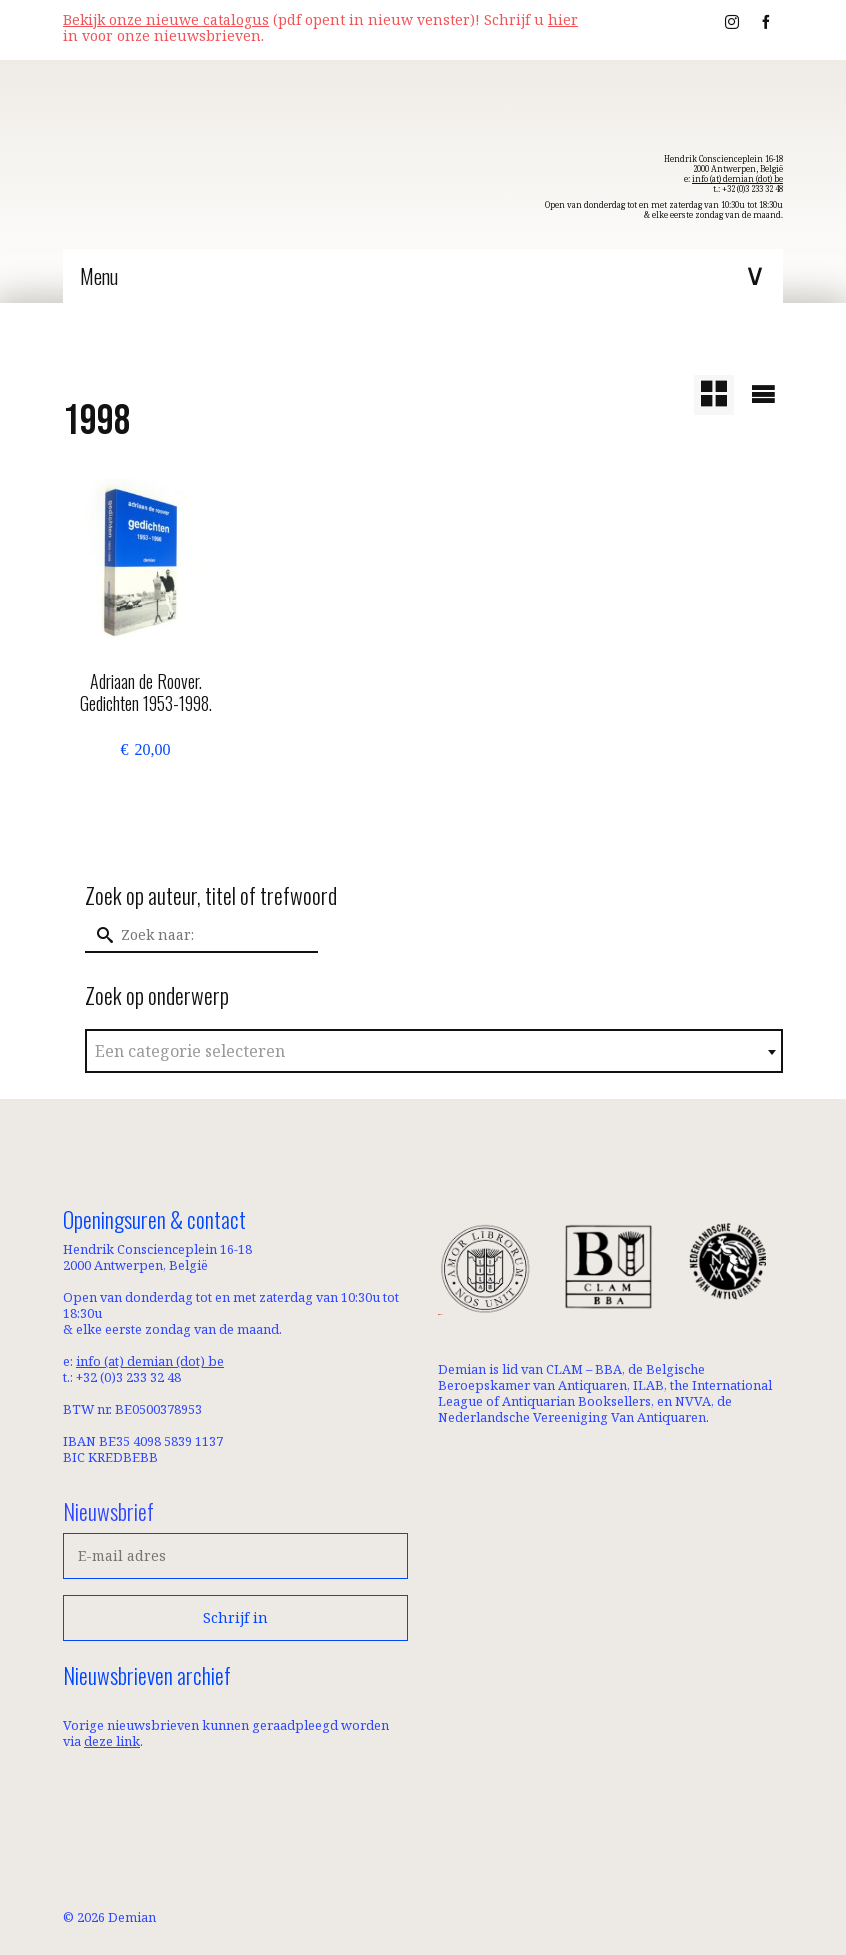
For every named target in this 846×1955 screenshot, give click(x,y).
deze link (112, 1741)
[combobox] (434, 1051)
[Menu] (423, 276)
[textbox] (434, 1052)
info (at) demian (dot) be (737, 178)
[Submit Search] (100, 935)
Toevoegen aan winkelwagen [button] (145, 805)
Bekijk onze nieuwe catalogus (166, 19)
